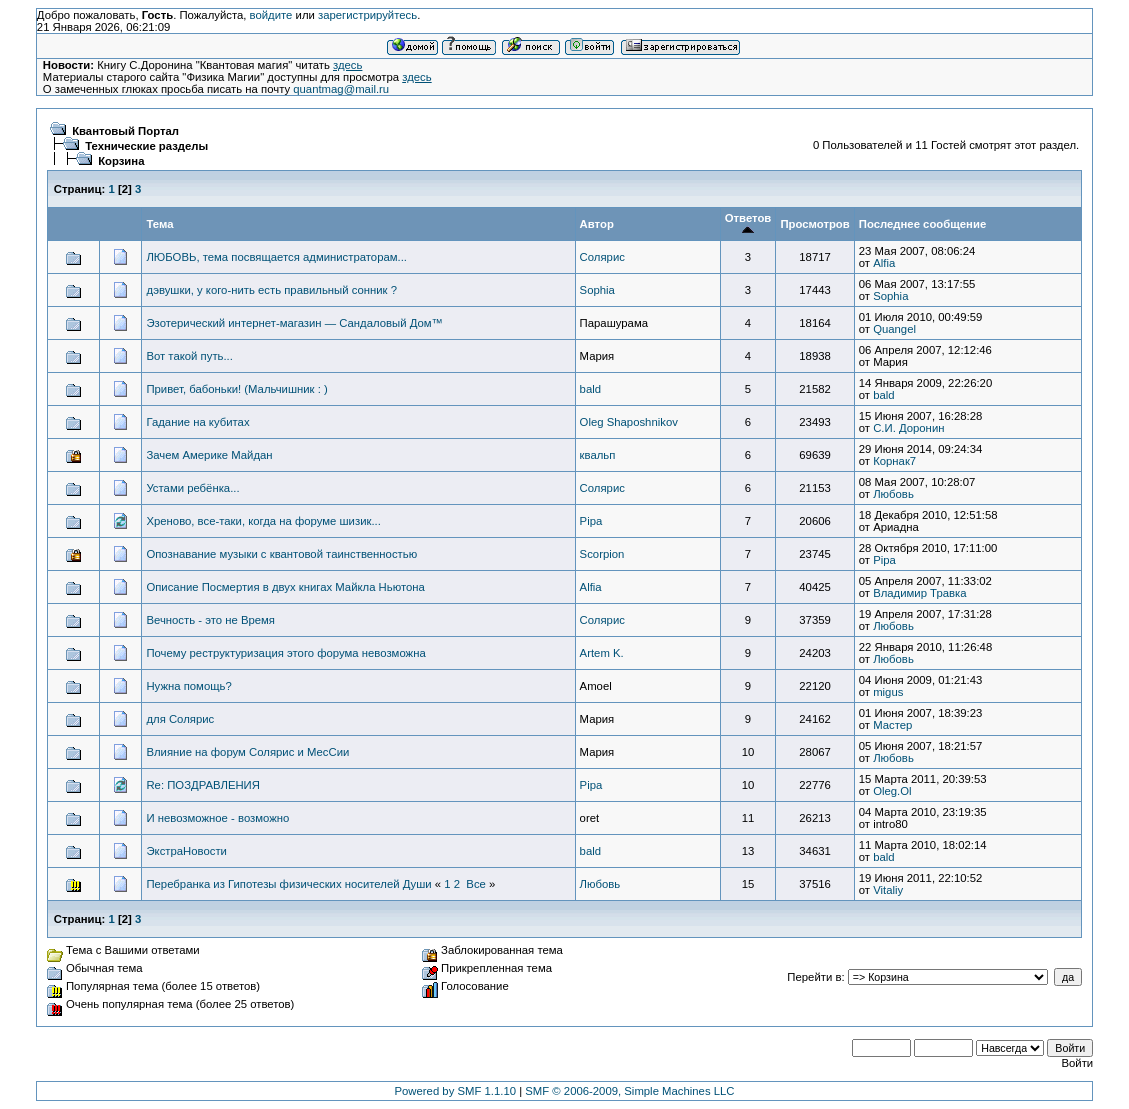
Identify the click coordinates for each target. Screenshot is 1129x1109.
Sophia (597, 290)
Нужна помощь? (188, 686)
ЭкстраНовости (186, 851)
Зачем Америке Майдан (209, 455)
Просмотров (814, 224)
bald (590, 389)
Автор (597, 224)
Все (476, 884)
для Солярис (180, 719)
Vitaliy (888, 890)
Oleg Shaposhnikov (629, 422)
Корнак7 (894, 461)
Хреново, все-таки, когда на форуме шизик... (263, 521)
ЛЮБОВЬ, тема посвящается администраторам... (276, 257)
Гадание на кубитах (197, 422)
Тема (159, 224)
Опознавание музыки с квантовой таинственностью (281, 554)
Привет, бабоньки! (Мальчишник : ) (236, 389)
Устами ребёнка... (192, 488)
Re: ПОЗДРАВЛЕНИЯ (203, 785)
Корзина (121, 161)
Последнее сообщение (922, 224)
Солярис (602, 257)
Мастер (892, 725)
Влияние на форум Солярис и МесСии (247, 752)
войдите (271, 15)
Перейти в (814, 977)
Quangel (894, 329)
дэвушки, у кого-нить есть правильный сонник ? (271, 290)
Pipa (591, 521)
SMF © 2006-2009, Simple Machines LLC (629, 1091)
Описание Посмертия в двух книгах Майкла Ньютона (285, 587)
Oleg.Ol (892, 791)
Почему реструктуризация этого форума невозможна (285, 653)
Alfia (884, 263)
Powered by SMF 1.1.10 (456, 1091)
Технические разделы (146, 146)
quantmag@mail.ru (341, 89)
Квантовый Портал (125, 131)
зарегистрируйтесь (367, 15)
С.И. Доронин (908, 428)
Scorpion (602, 554)
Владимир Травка (919, 593)
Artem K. (602, 653)
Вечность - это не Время (210, 620)
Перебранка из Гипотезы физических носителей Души (288, 884)
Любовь (893, 494)
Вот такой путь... (189, 356)
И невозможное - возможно (217, 818)
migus (888, 692)
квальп (598, 455)
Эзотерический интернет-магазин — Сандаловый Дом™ (294, 323)
